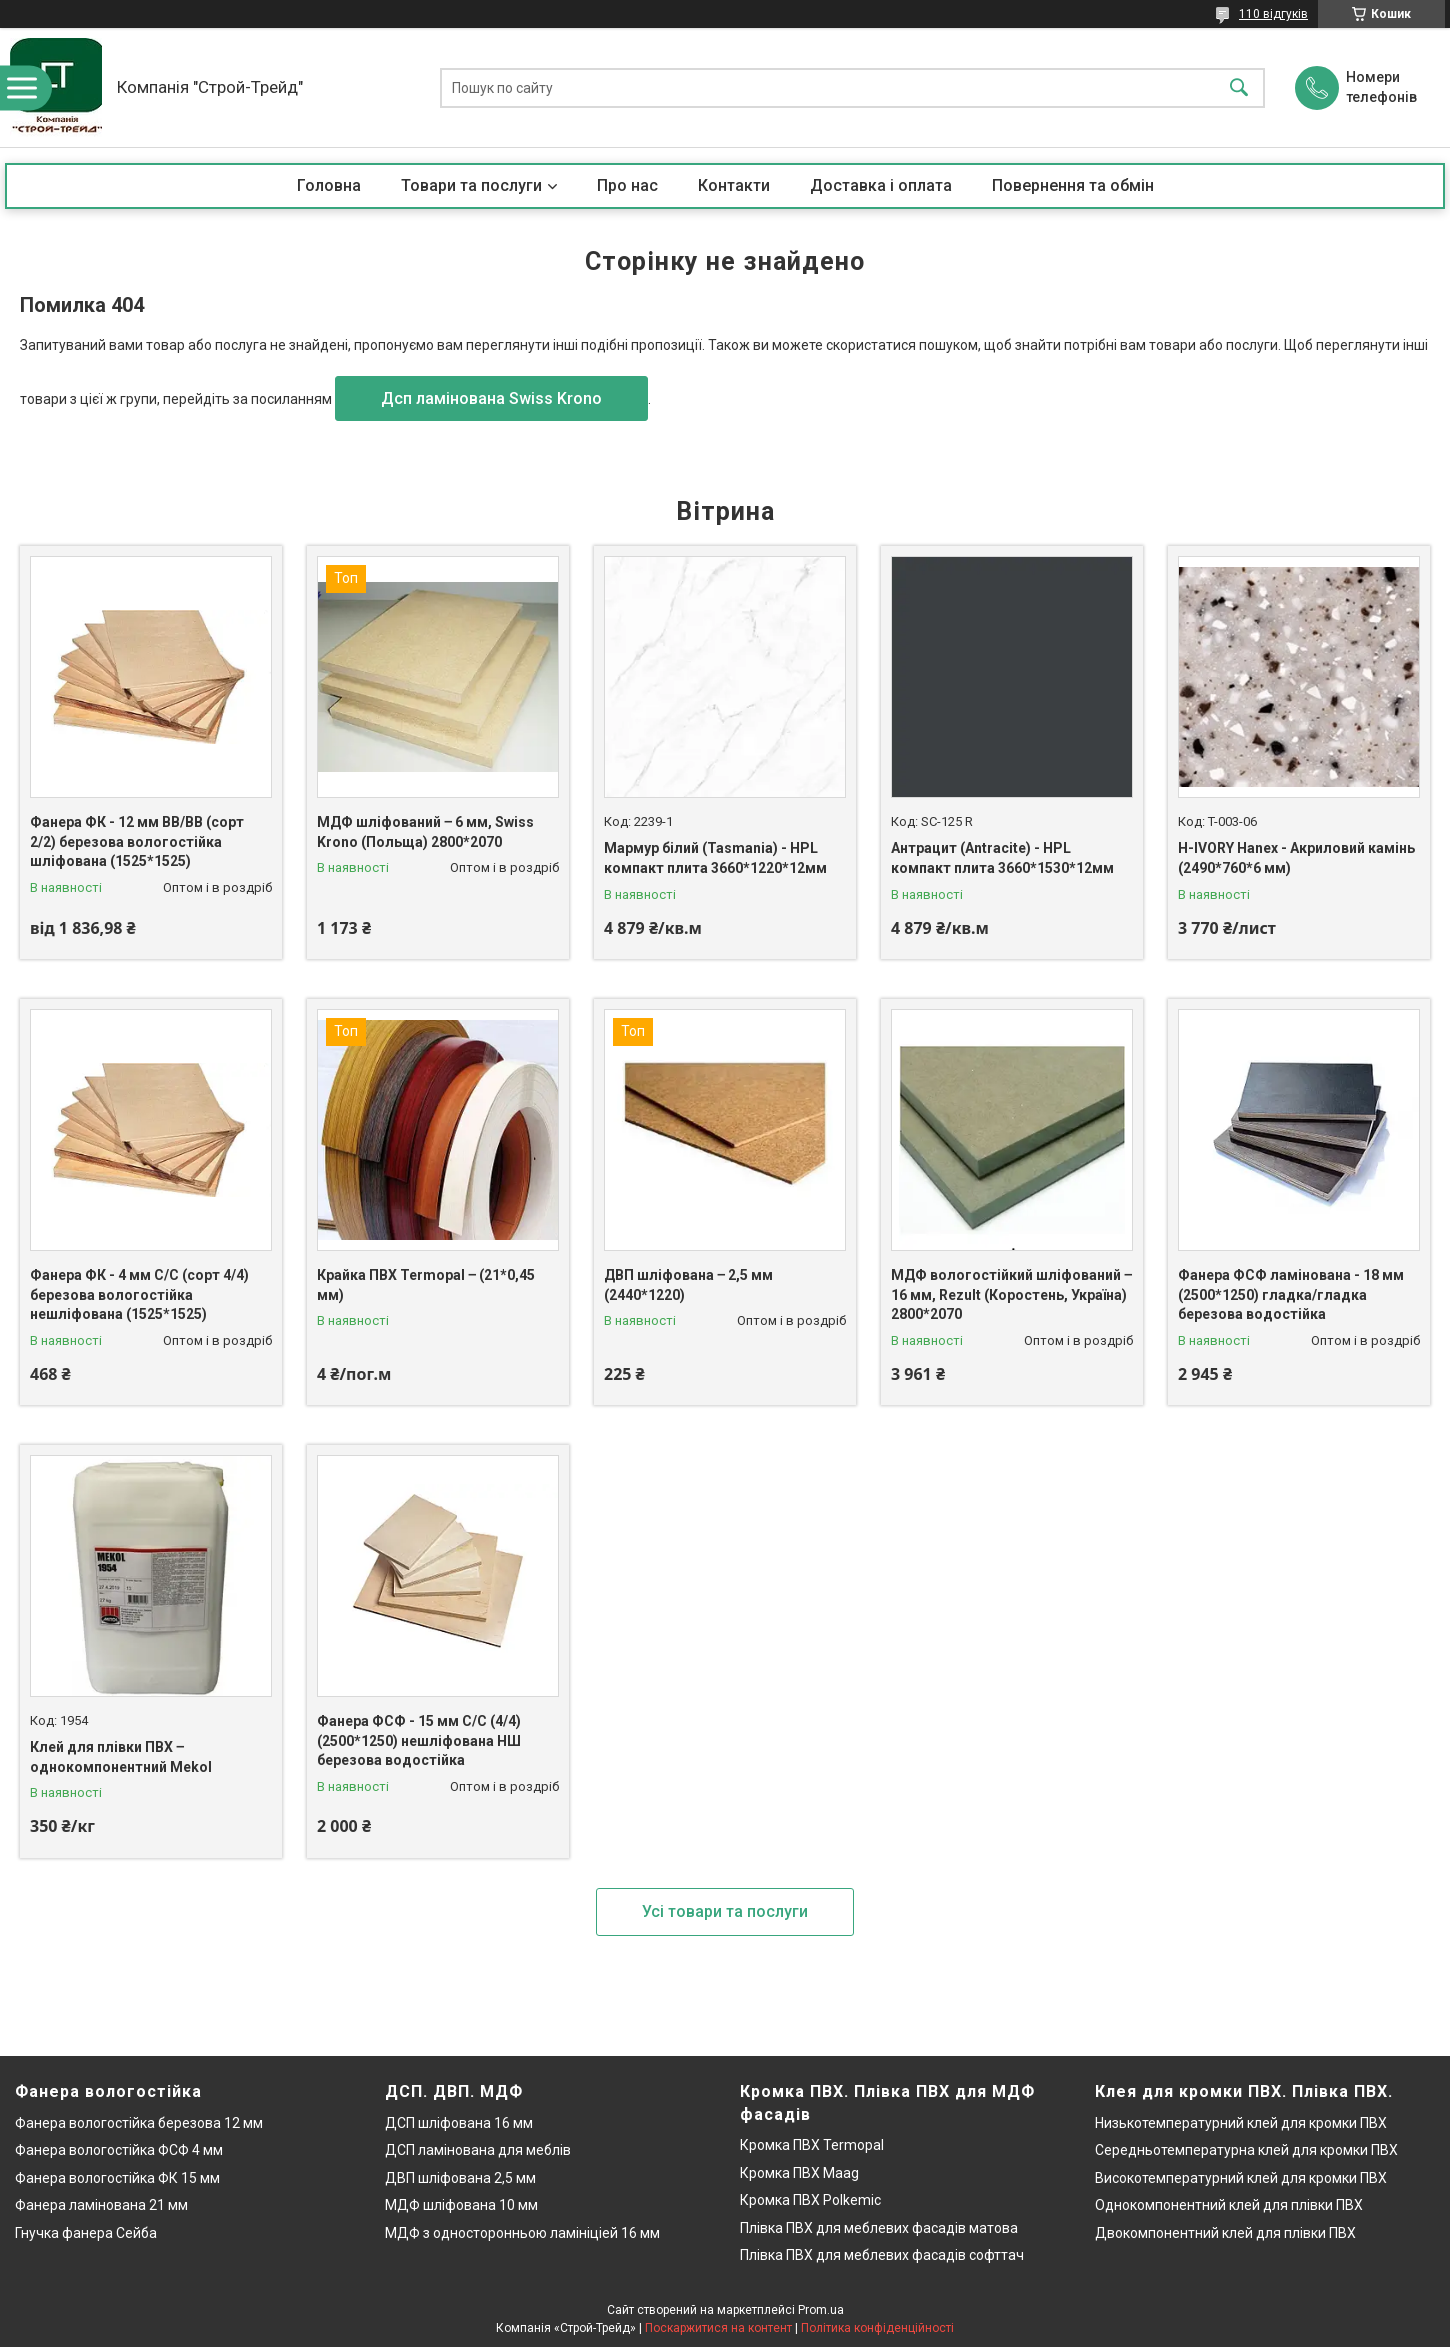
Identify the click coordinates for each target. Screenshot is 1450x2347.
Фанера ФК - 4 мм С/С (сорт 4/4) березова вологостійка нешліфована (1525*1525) (139, 1294)
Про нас (627, 185)
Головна (329, 185)
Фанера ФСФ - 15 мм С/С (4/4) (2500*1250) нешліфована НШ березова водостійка (419, 1740)
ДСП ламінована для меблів (478, 2150)
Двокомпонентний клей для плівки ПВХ (1225, 2233)
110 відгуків (1273, 14)
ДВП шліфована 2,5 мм (460, 2178)
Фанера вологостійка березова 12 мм (139, 2123)
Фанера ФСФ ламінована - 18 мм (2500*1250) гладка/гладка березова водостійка (1291, 1294)
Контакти (734, 185)
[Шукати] (1239, 87)
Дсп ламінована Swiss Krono (491, 398)
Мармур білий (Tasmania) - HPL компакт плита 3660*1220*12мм (715, 858)
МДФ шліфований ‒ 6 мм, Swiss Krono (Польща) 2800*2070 (425, 832)
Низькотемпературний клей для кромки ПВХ (1241, 2123)
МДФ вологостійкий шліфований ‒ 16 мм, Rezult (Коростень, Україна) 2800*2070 (1011, 1294)
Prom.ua (821, 2310)
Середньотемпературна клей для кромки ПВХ (1246, 2150)
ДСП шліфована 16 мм (459, 2123)
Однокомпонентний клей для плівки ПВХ (1229, 2205)
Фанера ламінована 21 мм (101, 2205)
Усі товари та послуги (725, 1911)
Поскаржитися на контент (718, 2328)
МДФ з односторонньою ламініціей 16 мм (522, 2233)
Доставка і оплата (881, 185)
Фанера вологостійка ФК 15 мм (117, 2178)
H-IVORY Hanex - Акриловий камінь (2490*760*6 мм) (1296, 858)
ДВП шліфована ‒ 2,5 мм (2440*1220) (688, 1285)
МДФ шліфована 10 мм (461, 2205)
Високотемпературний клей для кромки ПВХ (1241, 2178)
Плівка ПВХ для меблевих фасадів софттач (882, 2255)
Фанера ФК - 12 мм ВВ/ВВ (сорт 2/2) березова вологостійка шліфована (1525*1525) (137, 841)
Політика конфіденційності (877, 2328)
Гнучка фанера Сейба (86, 2233)
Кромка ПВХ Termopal (812, 2145)
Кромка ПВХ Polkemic (810, 2200)
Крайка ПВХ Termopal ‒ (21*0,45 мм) (426, 1285)
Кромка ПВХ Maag (799, 2173)
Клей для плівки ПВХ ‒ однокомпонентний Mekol (121, 1757)
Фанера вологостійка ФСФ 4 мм (119, 2150)
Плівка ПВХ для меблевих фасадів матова (879, 2228)
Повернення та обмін (1073, 185)
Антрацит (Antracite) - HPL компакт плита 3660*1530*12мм (1002, 858)
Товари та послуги (471, 185)
